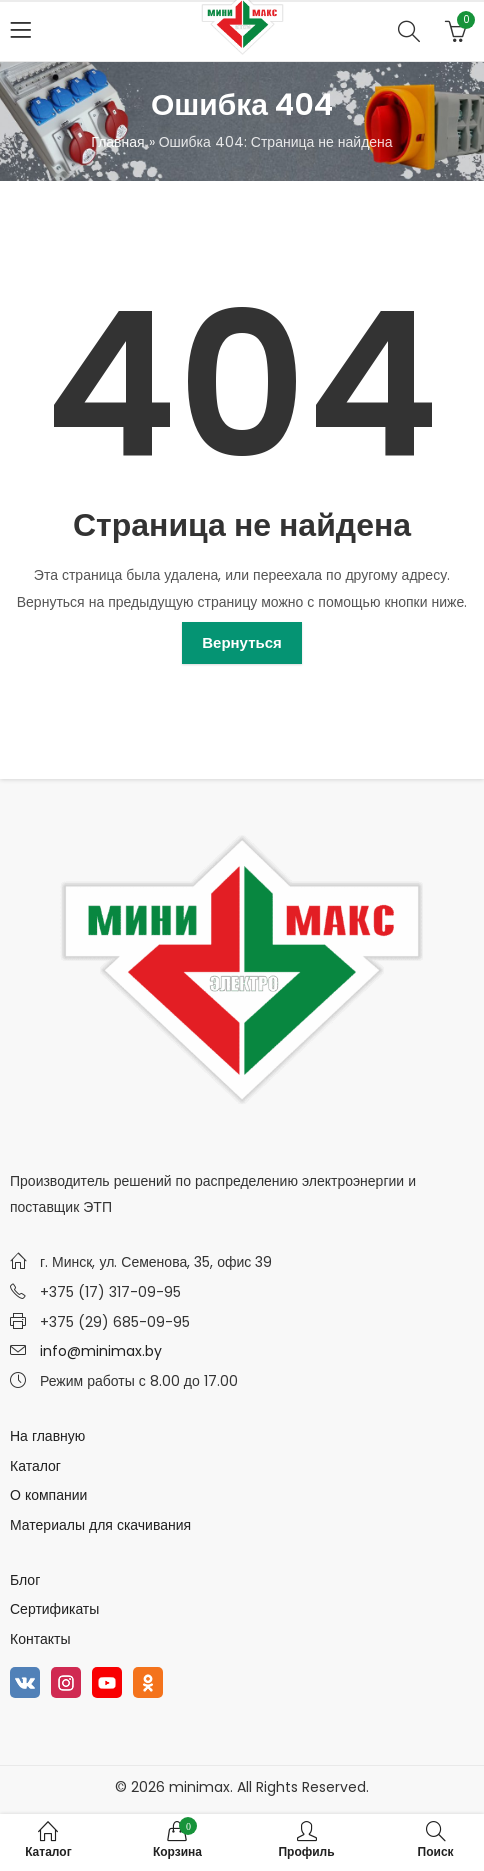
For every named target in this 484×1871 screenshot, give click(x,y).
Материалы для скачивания (100, 1525)
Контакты (40, 1639)
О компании (48, 1495)
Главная (117, 142)
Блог (25, 1580)
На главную (47, 1436)
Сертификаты (54, 1609)
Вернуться (242, 642)
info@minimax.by (101, 1351)
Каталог (35, 1466)
